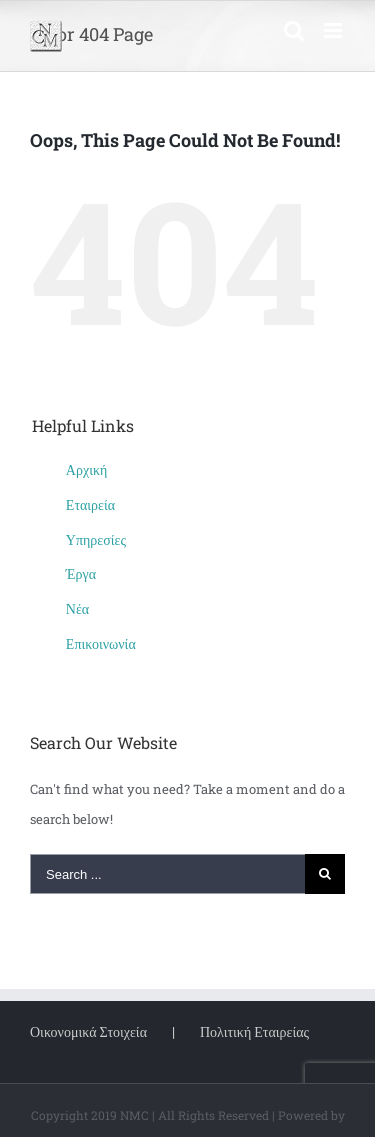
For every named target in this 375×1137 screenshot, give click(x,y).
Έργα (81, 573)
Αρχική (86, 469)
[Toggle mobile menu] (334, 30)
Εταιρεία (90, 504)
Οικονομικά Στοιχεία (88, 1031)
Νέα (77, 608)
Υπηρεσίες (96, 539)
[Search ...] (167, 874)
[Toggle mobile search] (294, 30)
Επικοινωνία (101, 643)
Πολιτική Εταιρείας (254, 1031)
